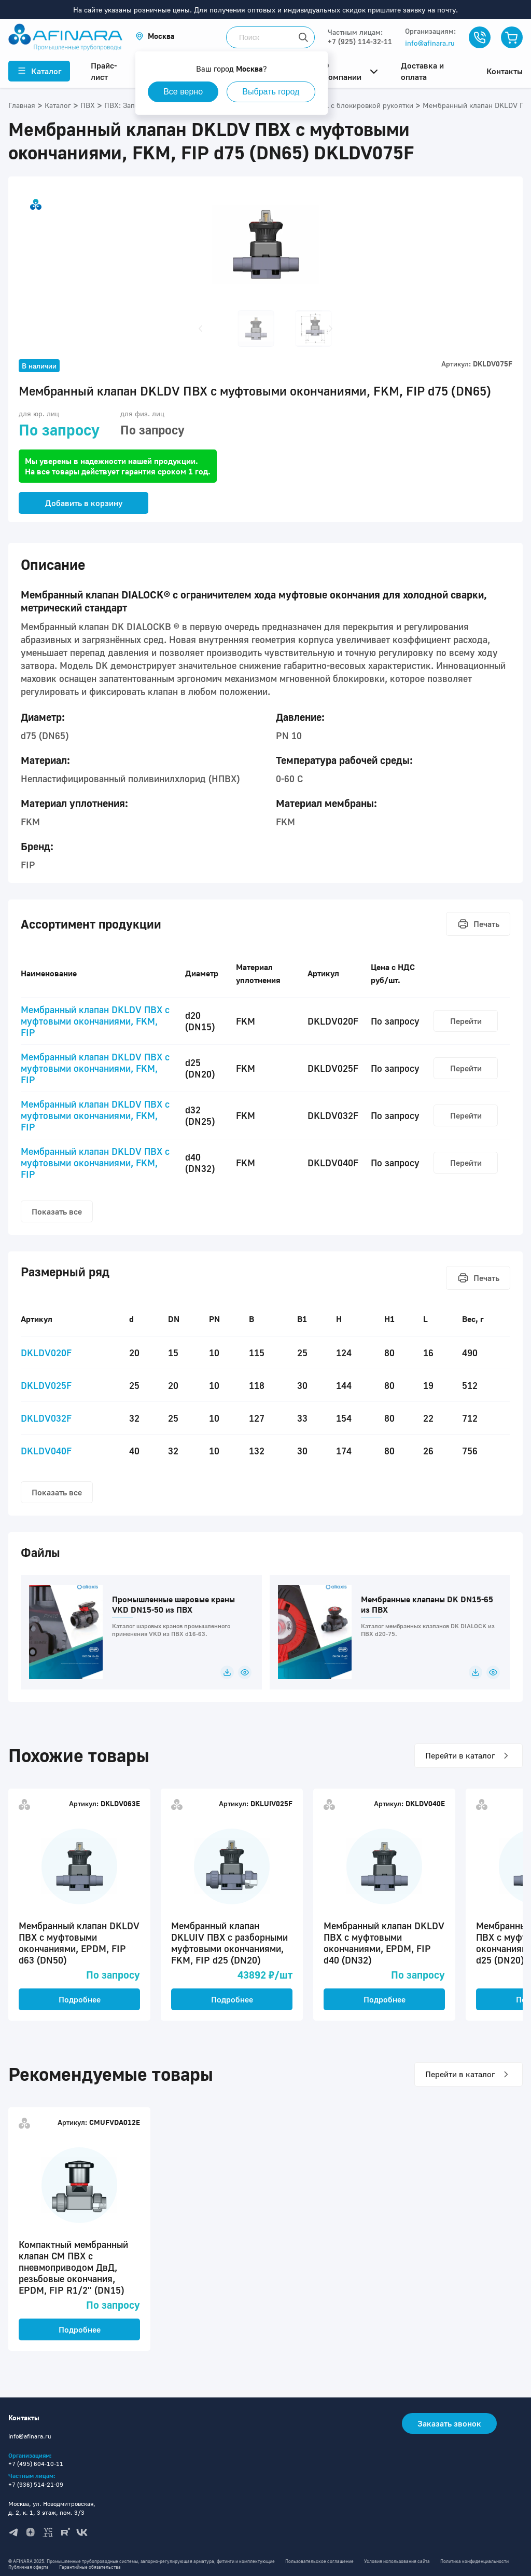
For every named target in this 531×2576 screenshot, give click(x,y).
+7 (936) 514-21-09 (35, 2484)
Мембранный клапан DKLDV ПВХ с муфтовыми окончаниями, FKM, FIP (95, 1021)
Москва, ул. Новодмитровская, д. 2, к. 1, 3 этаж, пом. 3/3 (51, 2508)
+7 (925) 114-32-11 (360, 41)
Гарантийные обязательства (90, 2567)
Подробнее (80, 1999)
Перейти (466, 1021)
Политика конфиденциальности (474, 2561)
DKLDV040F (46, 1450)
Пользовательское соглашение (319, 2561)
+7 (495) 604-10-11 (35, 2464)
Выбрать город (272, 91)
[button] (155, 36)
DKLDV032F (46, 1418)
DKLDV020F (46, 1352)
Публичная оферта (28, 2567)
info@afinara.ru (430, 42)
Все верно (183, 91)
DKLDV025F (46, 1385)
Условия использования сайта (397, 2561)
